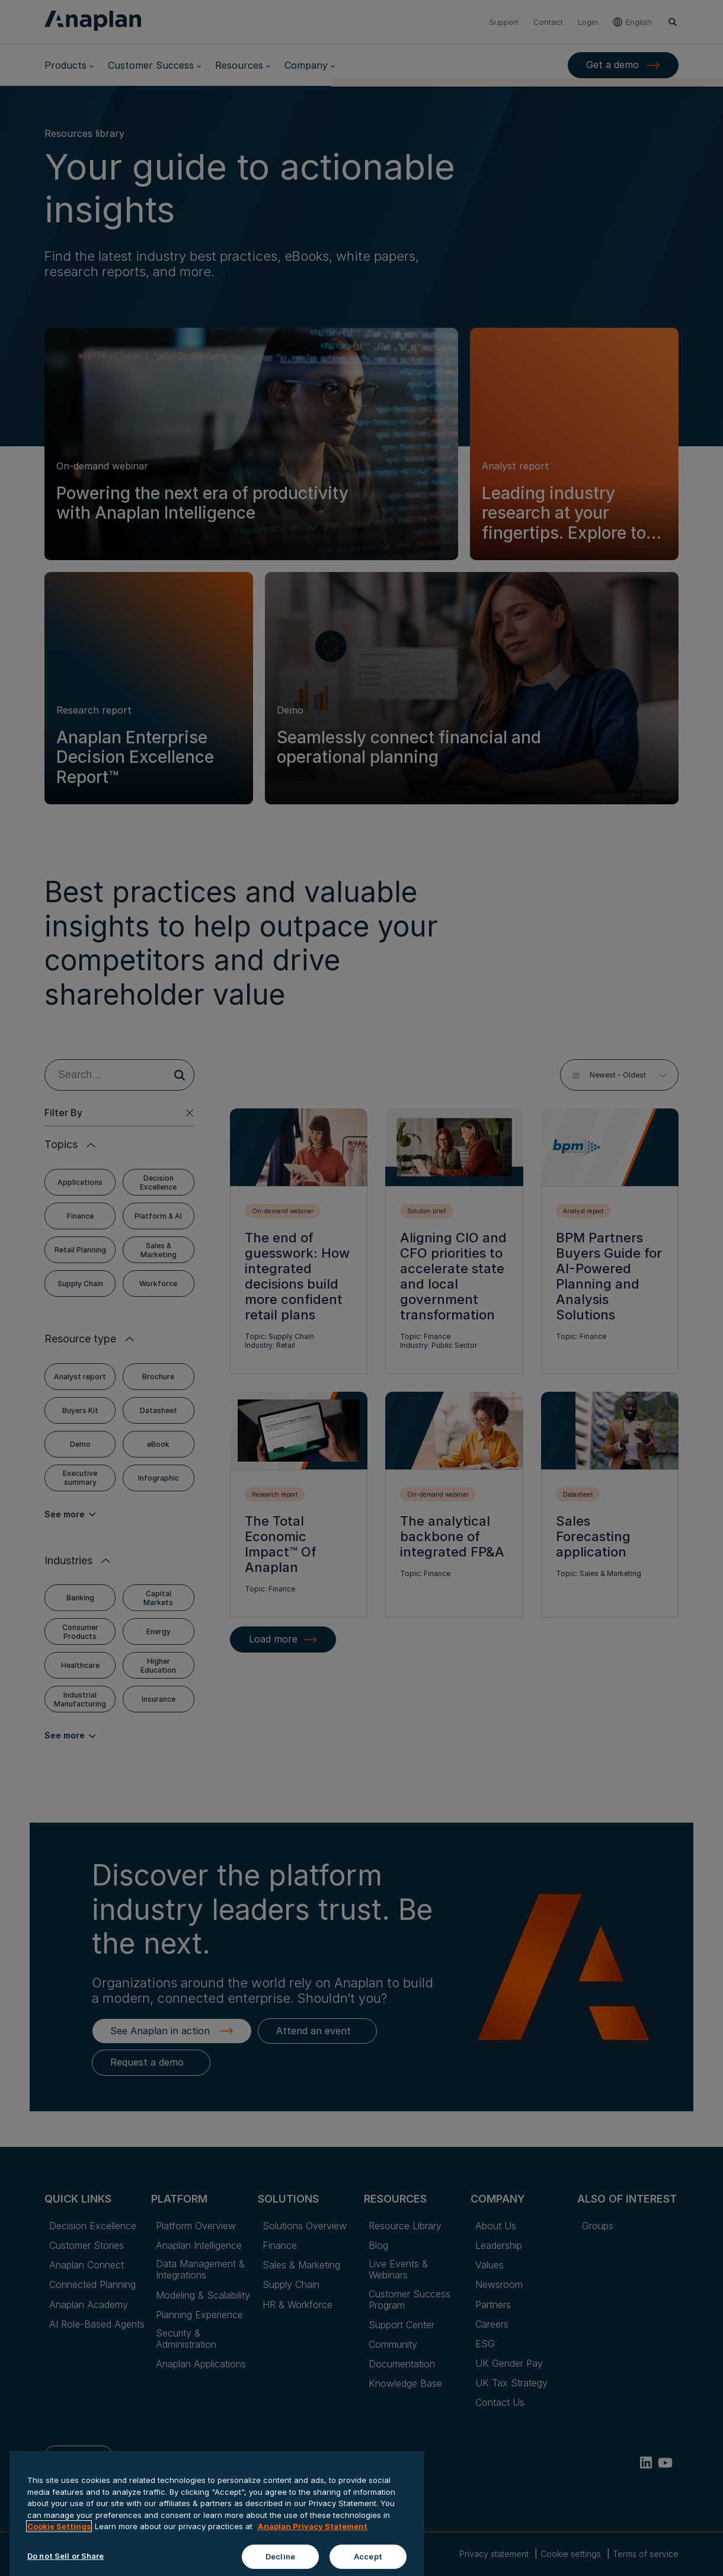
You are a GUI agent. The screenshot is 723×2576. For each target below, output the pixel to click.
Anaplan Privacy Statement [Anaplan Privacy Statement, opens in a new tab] (312, 2571)
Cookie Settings (59, 2571)
